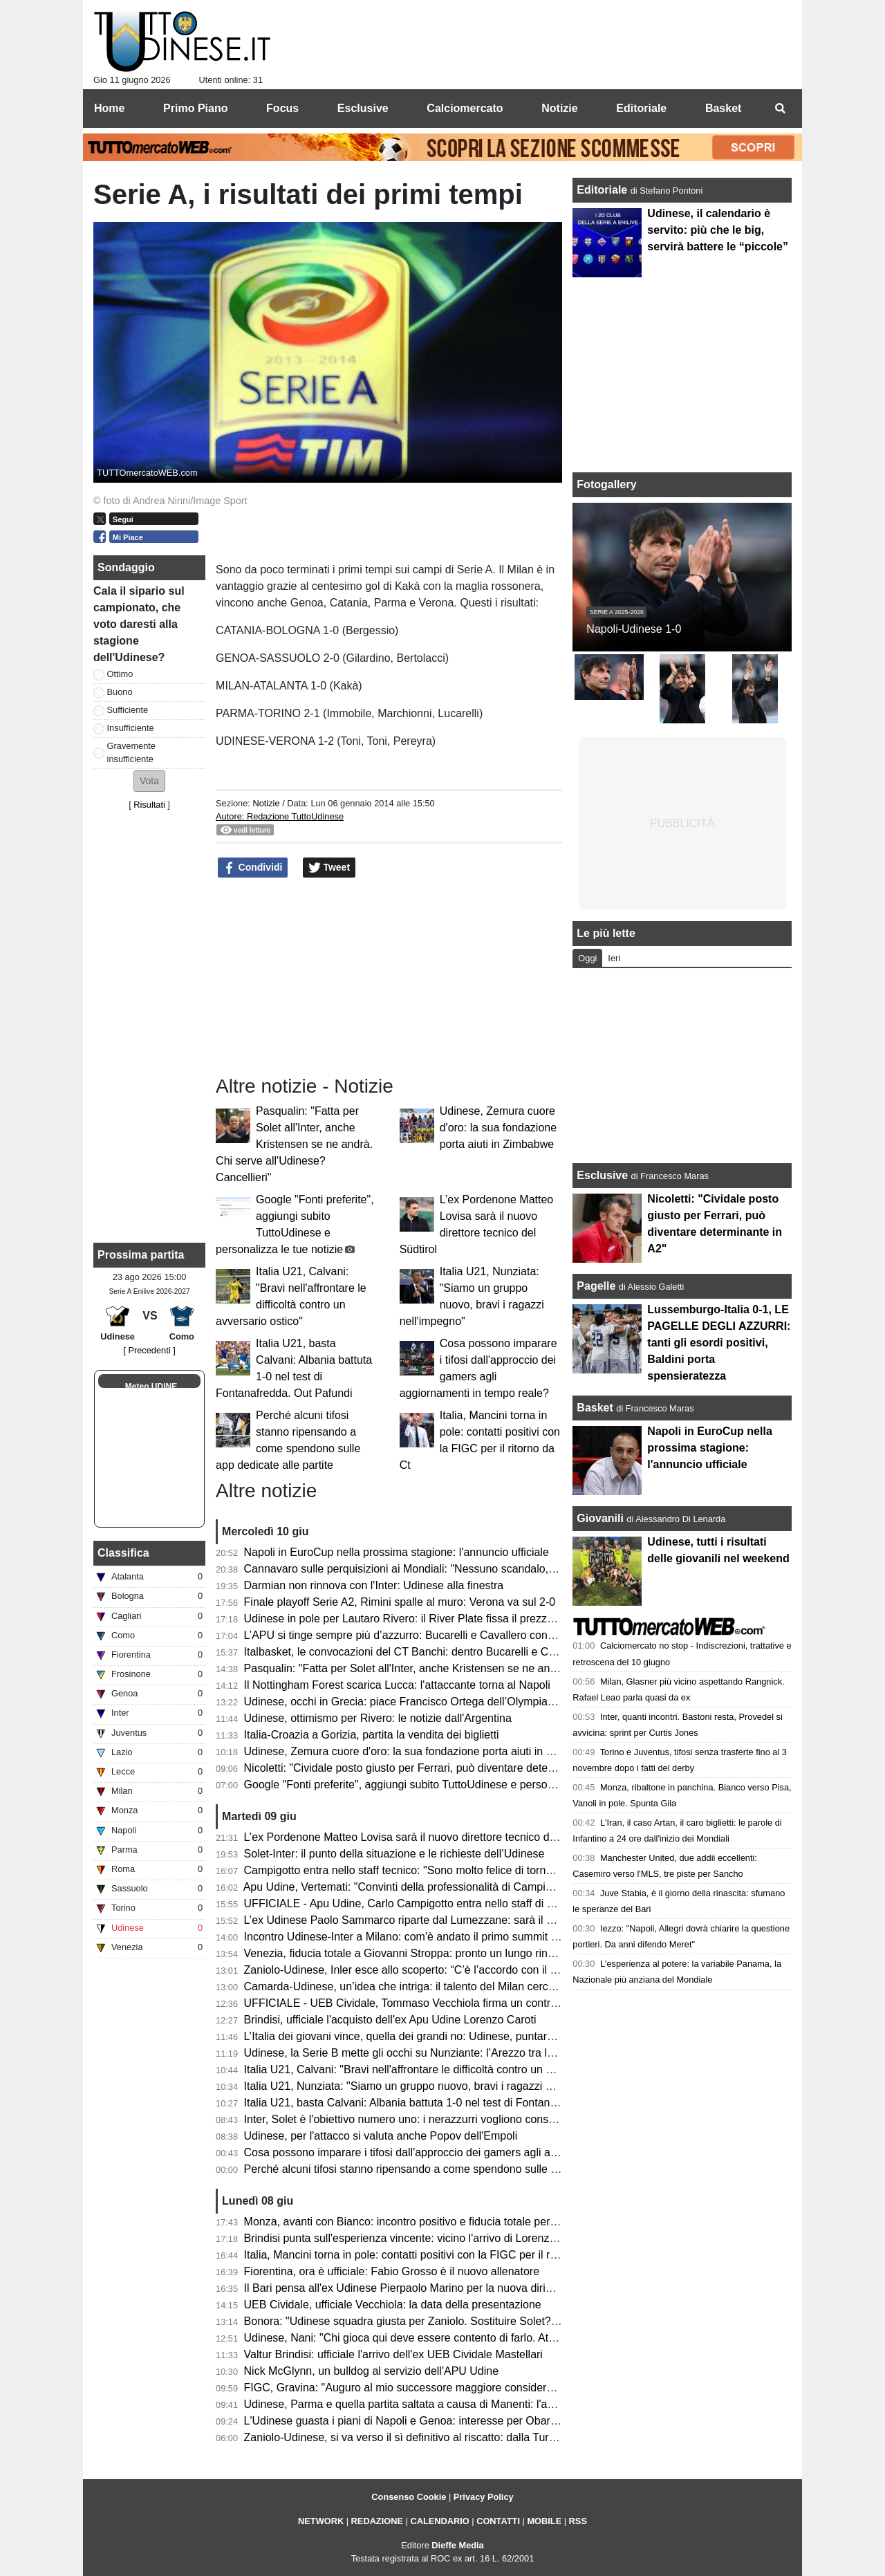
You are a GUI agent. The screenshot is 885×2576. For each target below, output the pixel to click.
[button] (149, 781)
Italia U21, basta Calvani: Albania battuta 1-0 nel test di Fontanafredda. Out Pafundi (448, 2103)
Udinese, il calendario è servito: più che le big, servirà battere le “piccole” (717, 229)
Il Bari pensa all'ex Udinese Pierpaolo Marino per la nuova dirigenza (410, 2288)
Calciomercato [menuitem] (465, 108)
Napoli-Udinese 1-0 (633, 629)
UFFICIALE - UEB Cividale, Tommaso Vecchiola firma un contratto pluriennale (435, 2003)
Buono (120, 692)
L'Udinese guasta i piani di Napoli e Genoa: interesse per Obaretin (406, 2421)
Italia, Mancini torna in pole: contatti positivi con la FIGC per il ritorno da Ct (426, 2255)
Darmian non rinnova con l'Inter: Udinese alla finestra (374, 1585)
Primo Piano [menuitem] (195, 108)
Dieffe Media (457, 2545)
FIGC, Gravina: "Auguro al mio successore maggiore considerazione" (414, 2387)
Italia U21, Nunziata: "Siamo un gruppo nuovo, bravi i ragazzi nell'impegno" (427, 2086)
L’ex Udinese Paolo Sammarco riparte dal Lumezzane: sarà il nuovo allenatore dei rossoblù (467, 1920)
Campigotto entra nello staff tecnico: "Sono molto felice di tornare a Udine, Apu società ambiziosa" (483, 1870)
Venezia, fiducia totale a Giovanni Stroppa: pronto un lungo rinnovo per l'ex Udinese (449, 1953)
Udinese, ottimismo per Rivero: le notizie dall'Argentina (378, 1718)
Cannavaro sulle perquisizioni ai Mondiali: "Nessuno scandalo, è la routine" (427, 1569)
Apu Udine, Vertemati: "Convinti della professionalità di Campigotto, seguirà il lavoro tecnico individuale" (497, 1887)
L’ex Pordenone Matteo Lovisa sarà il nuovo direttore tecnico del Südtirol (421, 1837)
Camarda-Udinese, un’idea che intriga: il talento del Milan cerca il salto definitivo (440, 1986)
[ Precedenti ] (149, 1350)
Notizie (265, 803)
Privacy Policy (484, 2497)
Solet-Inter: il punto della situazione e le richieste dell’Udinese (394, 1854)
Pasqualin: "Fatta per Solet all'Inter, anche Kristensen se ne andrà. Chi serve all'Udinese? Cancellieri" (294, 1144)
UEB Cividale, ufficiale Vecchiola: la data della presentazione (392, 2304)
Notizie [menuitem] (559, 108)
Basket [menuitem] (723, 108)
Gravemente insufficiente (131, 752)
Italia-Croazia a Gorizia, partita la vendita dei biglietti (371, 1735)
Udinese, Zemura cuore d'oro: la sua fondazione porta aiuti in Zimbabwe (498, 1127)
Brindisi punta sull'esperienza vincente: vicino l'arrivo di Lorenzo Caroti (416, 2238)
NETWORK (321, 2521)
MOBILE (544, 2521)
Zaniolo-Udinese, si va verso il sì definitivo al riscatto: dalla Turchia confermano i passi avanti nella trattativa (507, 2437)
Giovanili (600, 1518)
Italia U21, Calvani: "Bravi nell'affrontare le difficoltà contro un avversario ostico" (438, 2069)
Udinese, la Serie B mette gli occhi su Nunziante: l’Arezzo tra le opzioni (417, 2053)
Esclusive (602, 1175)
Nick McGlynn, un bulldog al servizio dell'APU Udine (371, 2371)
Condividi (253, 868)
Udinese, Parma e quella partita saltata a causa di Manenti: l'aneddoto (416, 2404)
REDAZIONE (377, 2521)
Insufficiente (130, 728)
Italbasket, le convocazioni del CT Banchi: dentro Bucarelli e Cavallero (416, 1652)
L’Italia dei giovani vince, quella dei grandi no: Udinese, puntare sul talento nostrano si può (465, 2036)
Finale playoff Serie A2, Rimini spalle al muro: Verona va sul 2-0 (400, 1602)
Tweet (329, 868)
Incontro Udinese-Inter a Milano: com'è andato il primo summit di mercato (423, 1937)
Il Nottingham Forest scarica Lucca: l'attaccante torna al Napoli (397, 1685)
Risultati (149, 804)
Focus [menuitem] (282, 108)
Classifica (123, 1553)
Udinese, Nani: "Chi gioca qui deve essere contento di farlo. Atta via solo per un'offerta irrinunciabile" (490, 2338)
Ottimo (120, 674)
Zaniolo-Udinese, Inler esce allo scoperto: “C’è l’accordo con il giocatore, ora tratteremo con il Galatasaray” (505, 1970)
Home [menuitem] (109, 108)
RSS (578, 2521)
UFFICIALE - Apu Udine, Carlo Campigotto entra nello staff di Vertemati (419, 1903)
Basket (595, 1408)
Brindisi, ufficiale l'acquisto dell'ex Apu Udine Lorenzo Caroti (390, 2020)
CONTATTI (498, 2521)
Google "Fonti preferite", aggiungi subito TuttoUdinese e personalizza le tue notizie (445, 1784)
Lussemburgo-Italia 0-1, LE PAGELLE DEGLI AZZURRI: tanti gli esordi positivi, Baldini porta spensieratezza (718, 1343)
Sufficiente (128, 710)
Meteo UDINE (151, 1386)
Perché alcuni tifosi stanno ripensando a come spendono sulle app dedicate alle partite (456, 2169)
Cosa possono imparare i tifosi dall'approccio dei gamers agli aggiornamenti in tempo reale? (469, 2152)
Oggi (587, 958)
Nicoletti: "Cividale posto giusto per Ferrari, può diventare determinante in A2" (433, 1768)
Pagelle (596, 1286)
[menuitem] (780, 108)
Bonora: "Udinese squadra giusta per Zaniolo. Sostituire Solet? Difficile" (419, 2321)
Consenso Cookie (408, 2497)
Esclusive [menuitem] (363, 108)
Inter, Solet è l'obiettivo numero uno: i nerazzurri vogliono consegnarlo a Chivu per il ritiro (461, 2119)
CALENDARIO (439, 2521)
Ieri (614, 958)
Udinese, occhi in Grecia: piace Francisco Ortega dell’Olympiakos (404, 1701)
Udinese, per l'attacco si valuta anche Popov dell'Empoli (381, 2136)
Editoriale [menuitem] (641, 108)
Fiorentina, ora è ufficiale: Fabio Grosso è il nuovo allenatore (392, 2271)
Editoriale (603, 190)
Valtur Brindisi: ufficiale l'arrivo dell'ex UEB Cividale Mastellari (393, 2354)
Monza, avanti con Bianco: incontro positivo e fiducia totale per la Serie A (422, 2221)
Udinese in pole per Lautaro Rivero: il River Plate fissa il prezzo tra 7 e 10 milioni (440, 1618)
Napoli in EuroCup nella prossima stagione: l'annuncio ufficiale (396, 1552)
